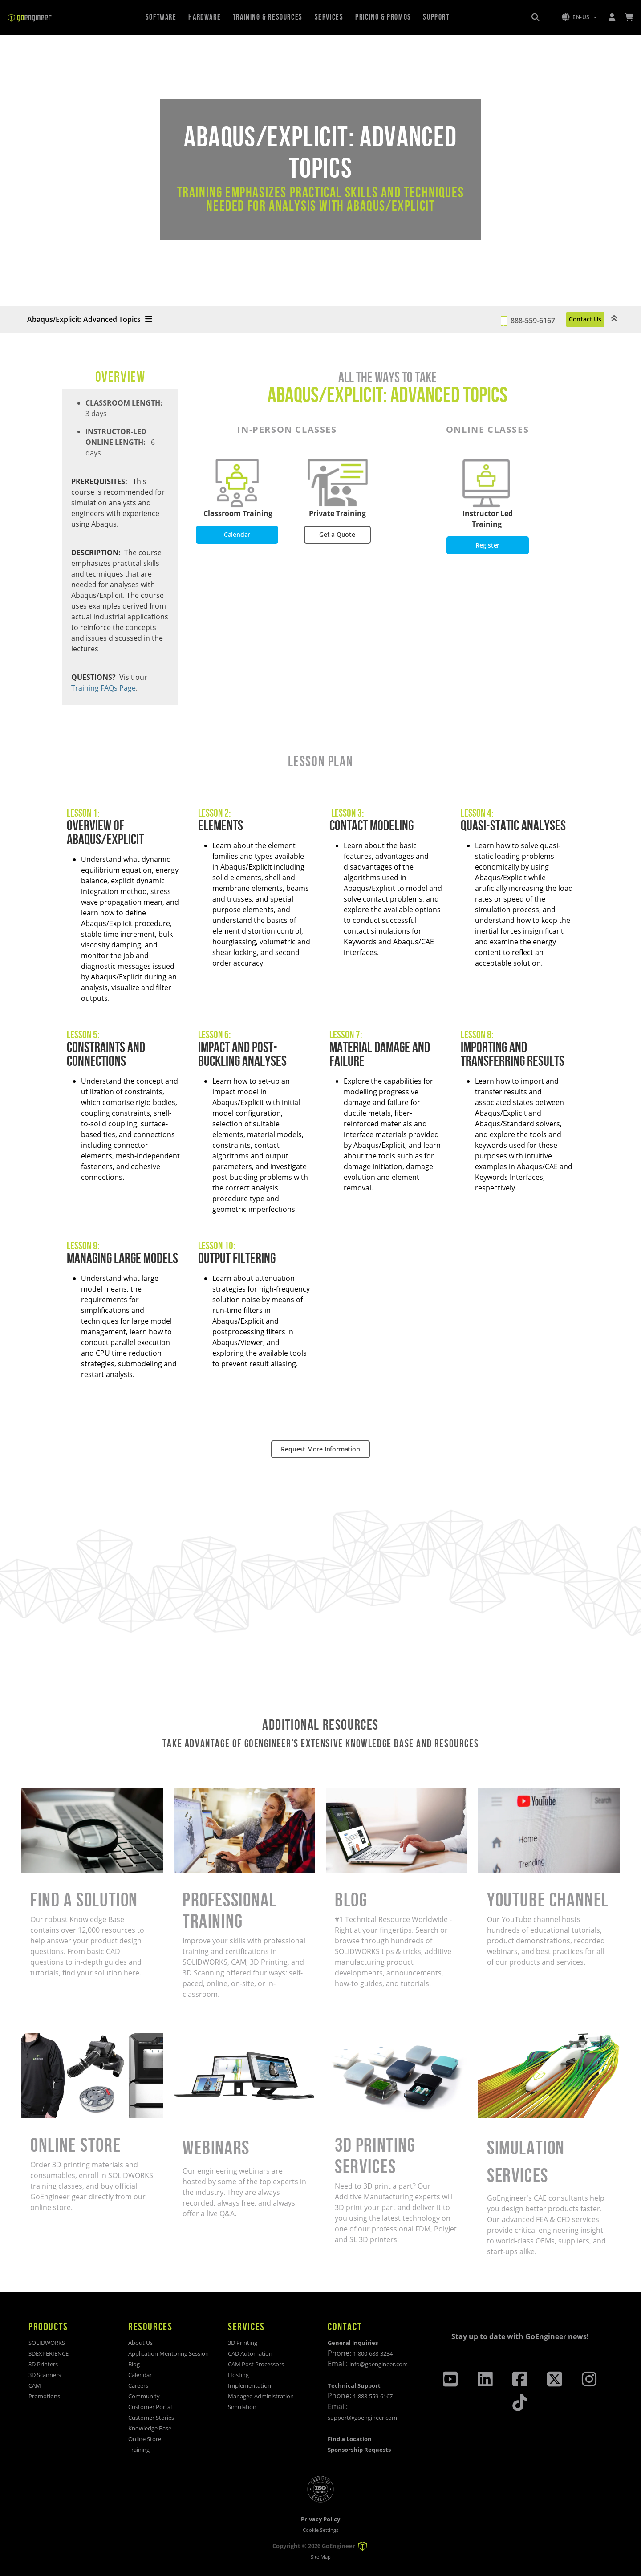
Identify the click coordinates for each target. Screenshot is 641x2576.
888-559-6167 (505, 319)
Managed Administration (261, 2396)
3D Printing (242, 2343)
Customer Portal (150, 2407)
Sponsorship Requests (359, 2450)
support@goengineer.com (362, 2417)
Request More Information (320, 1449)
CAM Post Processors (256, 2364)
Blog (134, 2364)
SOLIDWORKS (46, 2343)
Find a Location (350, 2439)
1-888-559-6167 (373, 2396)
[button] (579, 17)
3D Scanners (44, 2375)
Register (487, 545)
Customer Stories (151, 2417)
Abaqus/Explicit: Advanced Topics (89, 319)
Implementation (249, 2385)
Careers (138, 2385)
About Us (140, 2343)
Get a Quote (337, 535)
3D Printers (43, 2364)
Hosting (238, 2375)
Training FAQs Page (103, 688)
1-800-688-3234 (373, 2353)
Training (139, 2450)
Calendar (237, 535)
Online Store (144, 2439)
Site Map (321, 2557)
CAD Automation (250, 2353)
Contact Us (571, 319)
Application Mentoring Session (168, 2353)
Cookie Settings (320, 2530)
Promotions (44, 2396)
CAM (34, 2385)
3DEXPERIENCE (48, 2353)
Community (144, 2396)
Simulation (242, 2407)
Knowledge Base (149, 2428)
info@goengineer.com (378, 2364)
